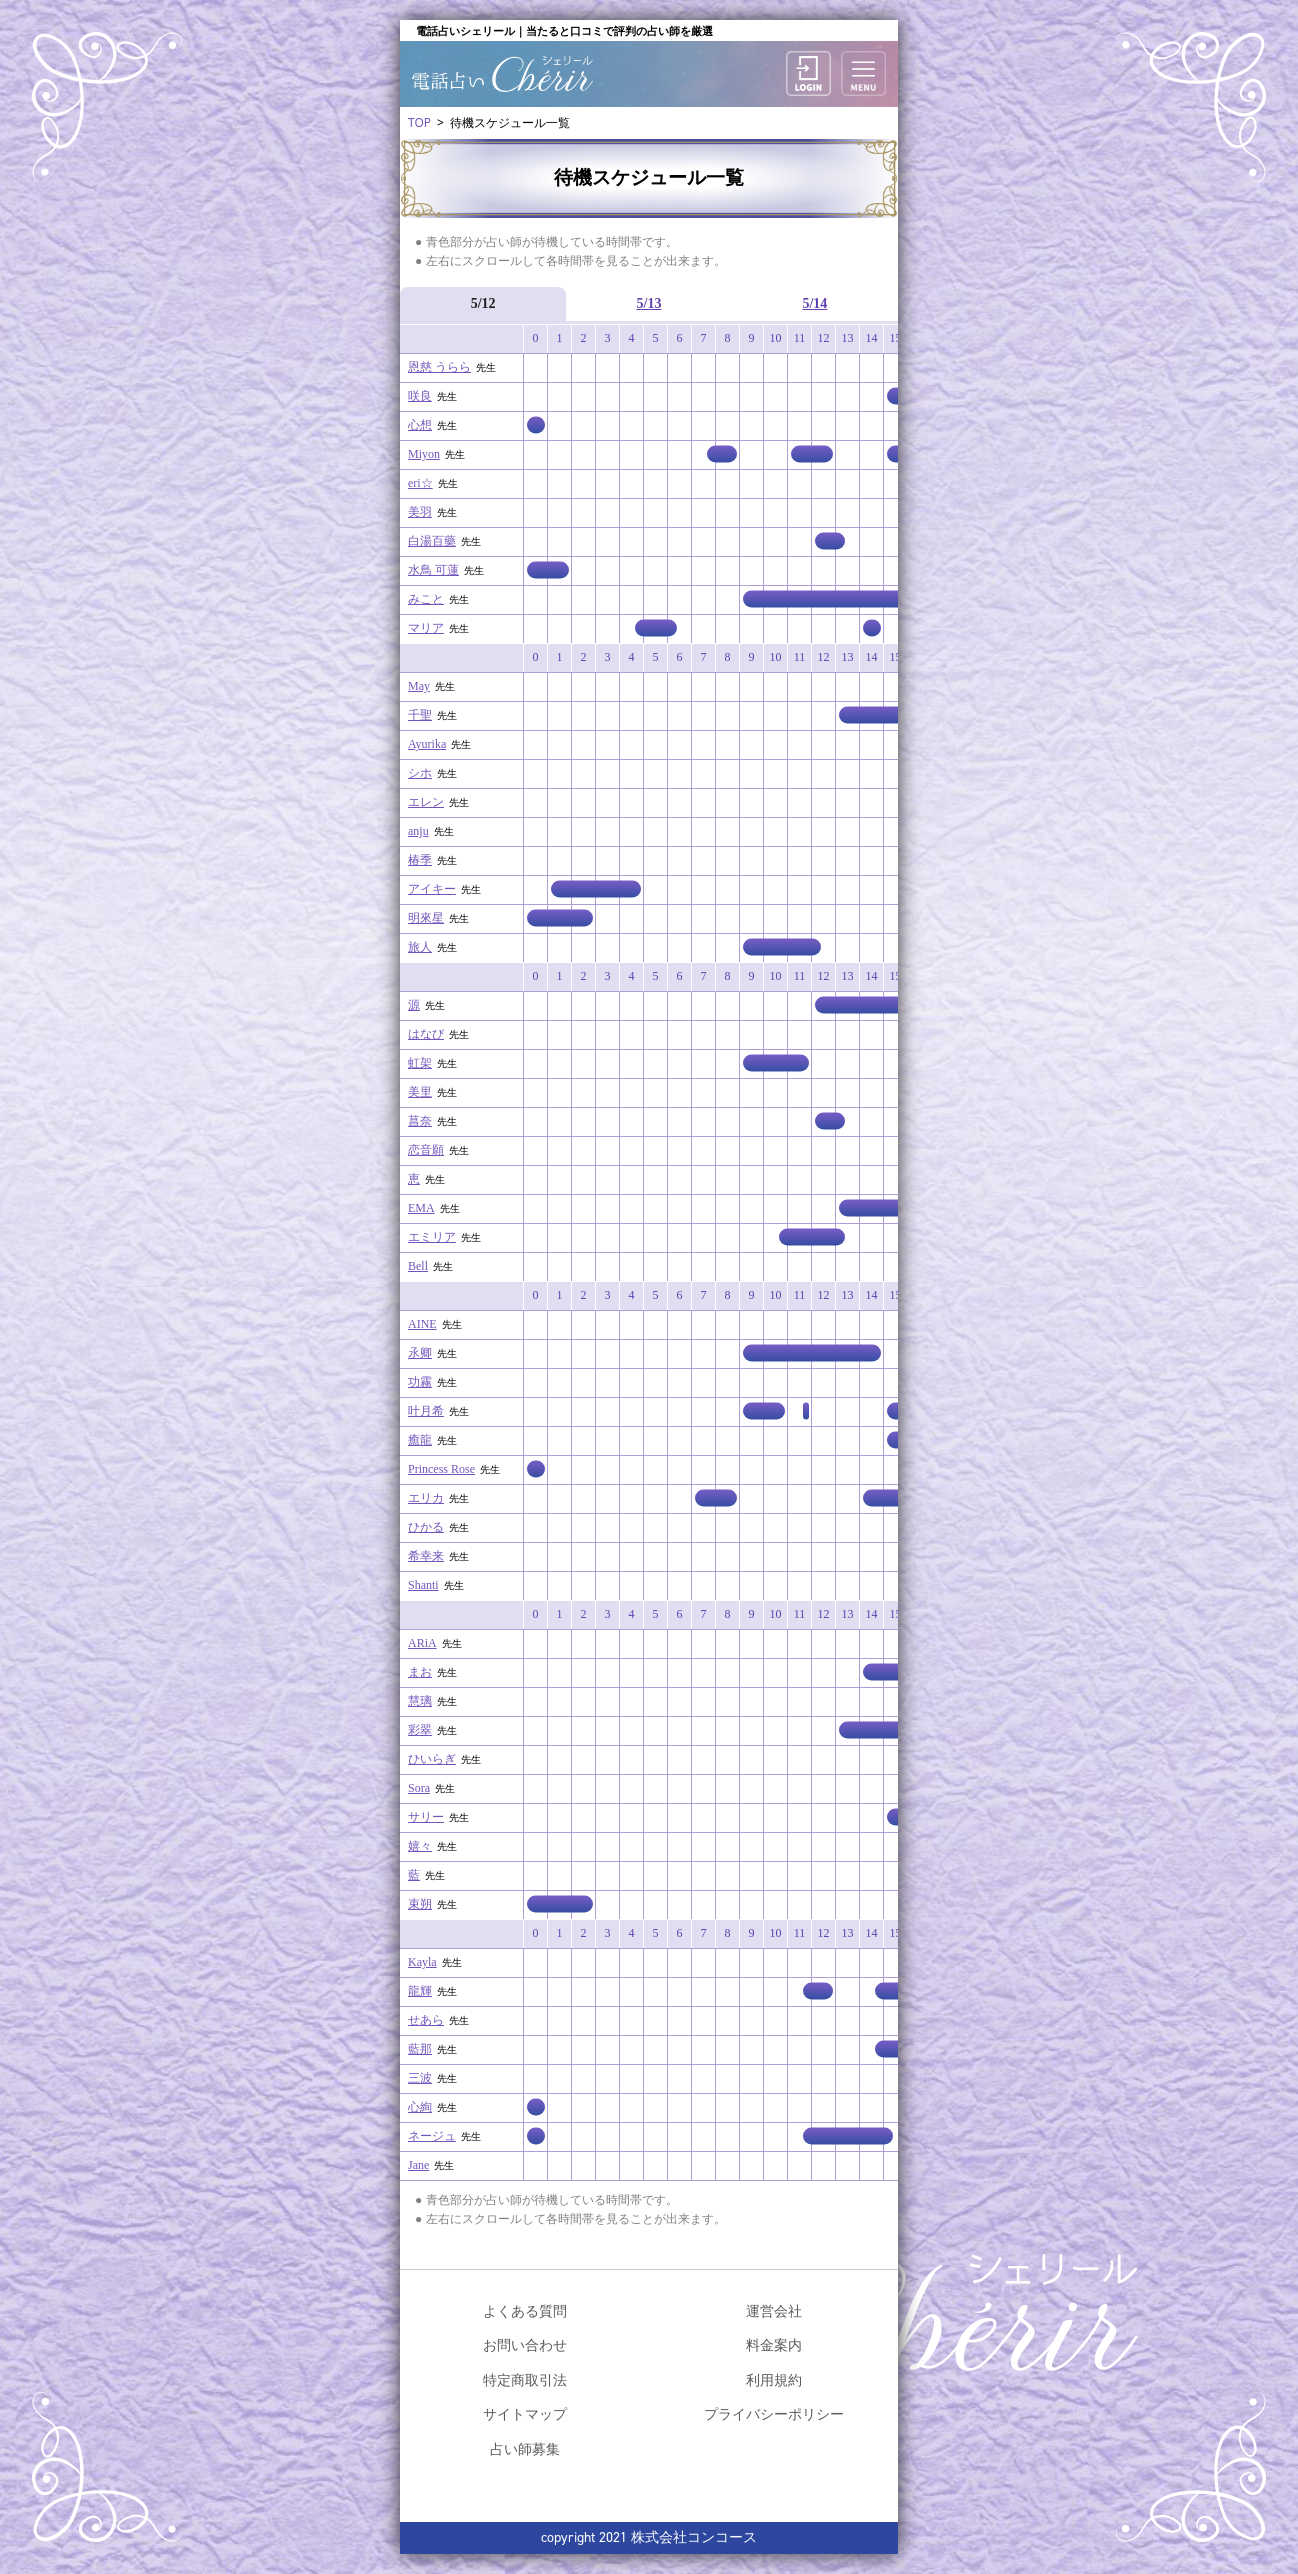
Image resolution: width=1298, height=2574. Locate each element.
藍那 (420, 2049)
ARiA (422, 1643)
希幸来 (426, 1556)
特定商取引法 (525, 2379)
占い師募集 (525, 2448)
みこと (426, 599)
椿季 (420, 860)
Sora (419, 1788)
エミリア (432, 1237)
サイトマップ (525, 2413)
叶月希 (426, 1411)
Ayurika (427, 744)
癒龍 (420, 1440)
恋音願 (426, 1150)
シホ (420, 773)
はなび (426, 1034)
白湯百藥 (432, 541)
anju (418, 831)
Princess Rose (441, 1469)
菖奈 (420, 1121)
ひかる (426, 1527)
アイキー (432, 889)
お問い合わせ (525, 2344)
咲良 (420, 396)
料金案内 (774, 2344)
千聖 (420, 715)
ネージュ (432, 2136)
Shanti (423, 1585)
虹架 (420, 1063)
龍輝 (420, 1991)
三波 (420, 2078)
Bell (418, 1266)
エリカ (426, 1498)
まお (420, 1672)
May (419, 686)
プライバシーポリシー (774, 2413)
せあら (426, 2020)
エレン (426, 802)
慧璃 (420, 1701)
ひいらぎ (432, 1759)
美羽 (420, 512)
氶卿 (420, 1353)
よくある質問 (525, 2310)
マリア (426, 628)
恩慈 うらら (439, 367)
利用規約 (774, 2379)
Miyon (424, 454)
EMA (421, 1208)
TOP (419, 122)
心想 (420, 425)
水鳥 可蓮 (433, 570)
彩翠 (420, 1730)
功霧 (420, 1382)
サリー (426, 1817)
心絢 (420, 2107)
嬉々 (420, 1846)
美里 (420, 1092)
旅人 (420, 947)
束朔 (420, 1904)
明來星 (426, 918)
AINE (422, 1324)
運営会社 (774, 2310)
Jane (418, 2165)
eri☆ (420, 483)
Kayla (422, 1962)
